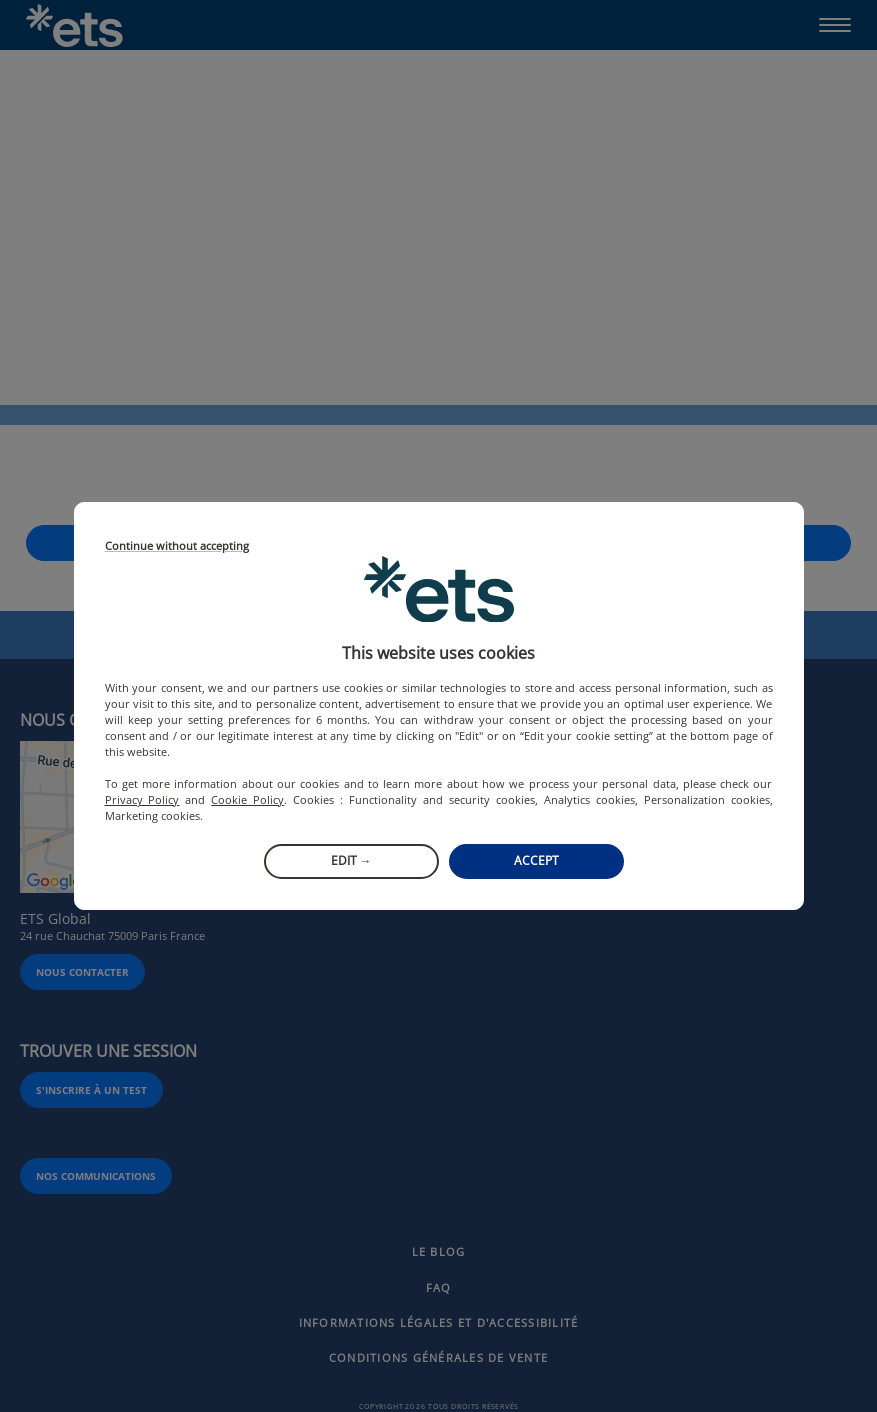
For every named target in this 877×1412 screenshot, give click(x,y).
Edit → (351, 860)
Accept (536, 860)
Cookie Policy (247, 799)
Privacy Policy (142, 799)
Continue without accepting (177, 546)
